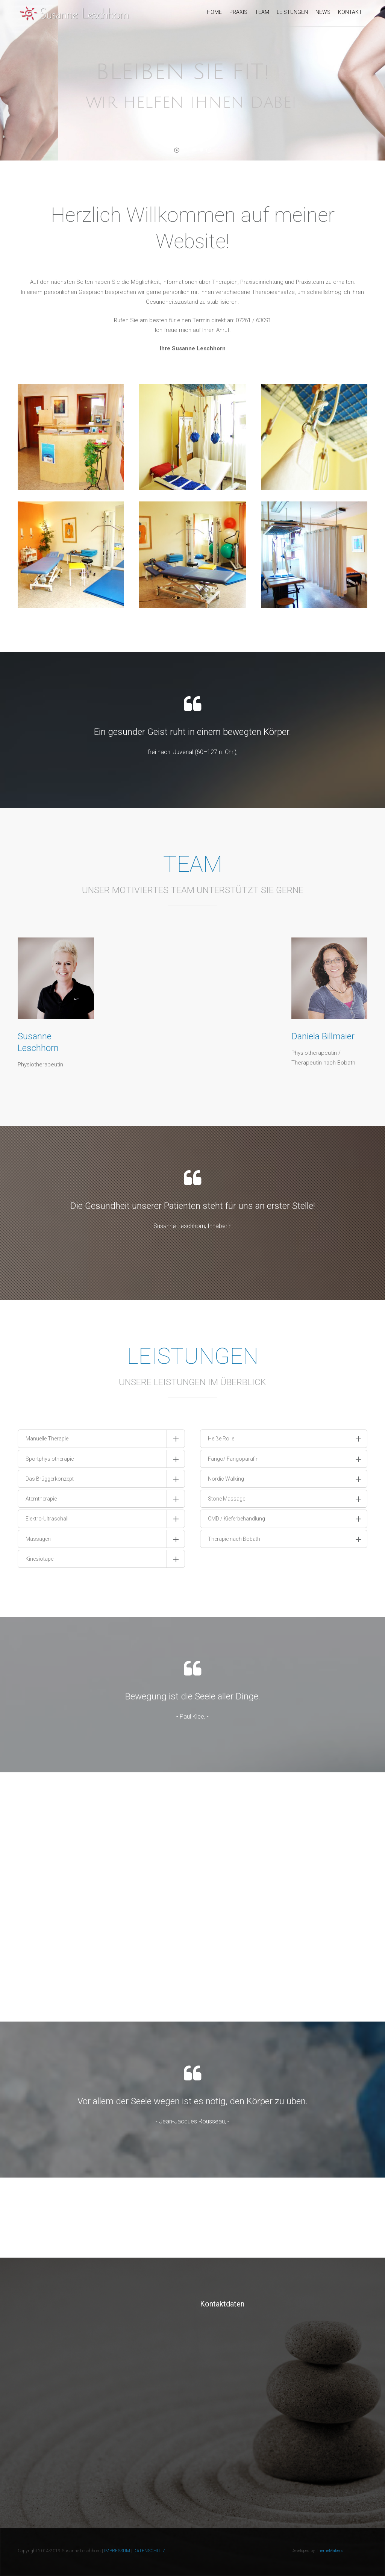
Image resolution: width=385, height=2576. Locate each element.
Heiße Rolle (221, 1439)
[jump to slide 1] (185, 149)
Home (214, 12)
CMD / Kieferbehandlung (236, 1519)
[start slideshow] (176, 152)
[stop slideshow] (208, 152)
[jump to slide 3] (201, 149)
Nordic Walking (226, 1479)
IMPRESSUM (117, 2550)
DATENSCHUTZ (149, 2550)
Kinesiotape (39, 1559)
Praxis (238, 12)
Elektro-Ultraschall (47, 1519)
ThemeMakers (329, 2550)
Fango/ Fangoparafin (233, 1459)
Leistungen (292, 12)
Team (262, 12)
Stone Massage (226, 1499)
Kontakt (350, 12)
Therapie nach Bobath (234, 1539)
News (322, 12)
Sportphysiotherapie (50, 1459)
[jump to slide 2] (194, 149)
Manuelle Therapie (47, 1439)
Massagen (38, 1539)
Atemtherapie (41, 1499)
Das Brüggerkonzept (50, 1479)
